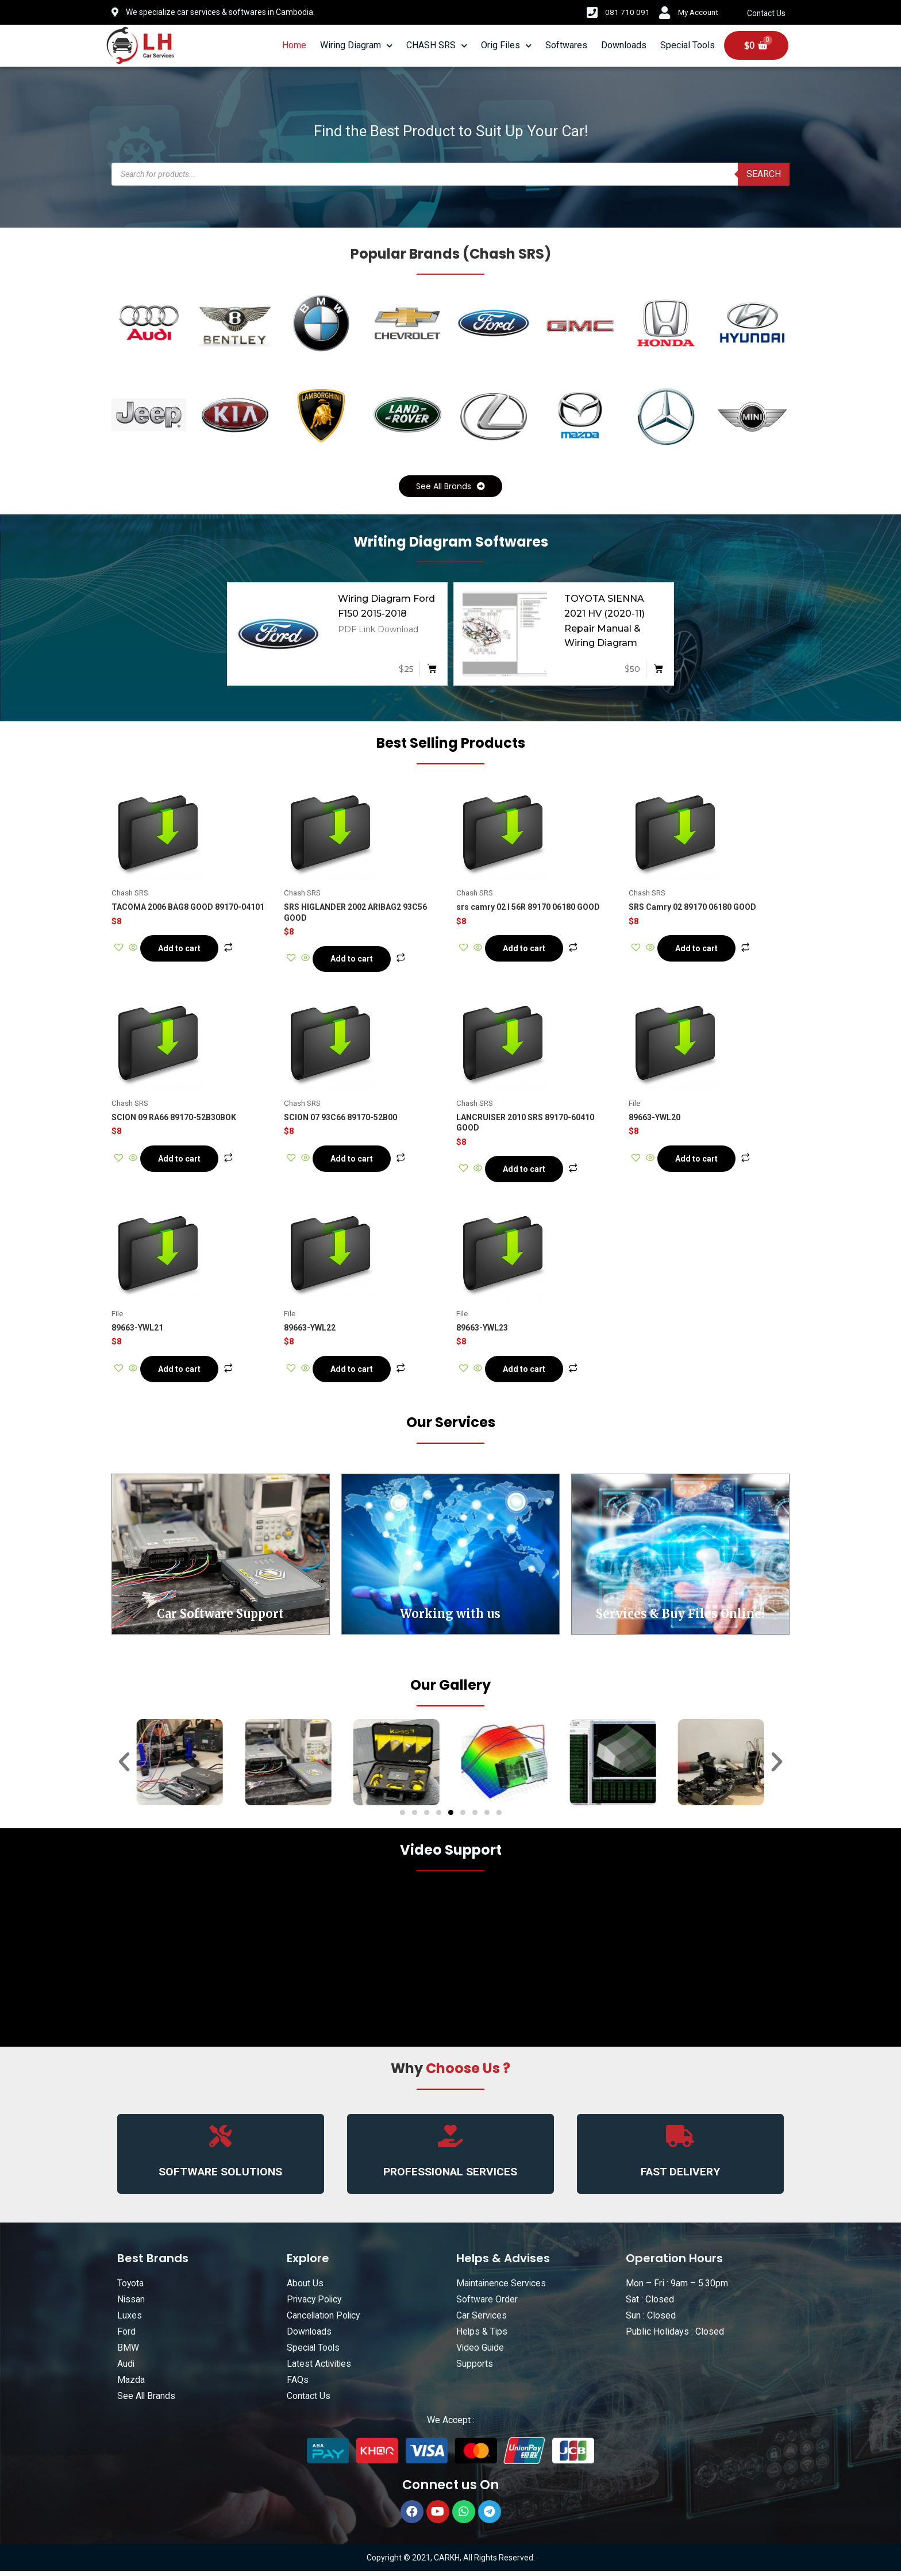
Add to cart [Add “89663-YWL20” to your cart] (698, 1161)
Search (763, 173)
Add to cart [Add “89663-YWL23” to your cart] (526, 1373)
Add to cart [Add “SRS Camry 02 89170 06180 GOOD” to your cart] (698, 949)
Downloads (623, 45)
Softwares (566, 45)
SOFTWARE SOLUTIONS (220, 2177)
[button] (450, 487)
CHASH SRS (436, 46)
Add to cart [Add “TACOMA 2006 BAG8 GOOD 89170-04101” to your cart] (181, 949)
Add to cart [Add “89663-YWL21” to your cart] (181, 1373)
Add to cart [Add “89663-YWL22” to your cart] (354, 1373)
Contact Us (767, 13)
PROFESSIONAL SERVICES (450, 2177)
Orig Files (506, 46)
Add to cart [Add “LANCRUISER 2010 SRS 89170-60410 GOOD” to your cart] (526, 1171)
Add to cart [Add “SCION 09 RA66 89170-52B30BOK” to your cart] (181, 1161)
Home (294, 45)
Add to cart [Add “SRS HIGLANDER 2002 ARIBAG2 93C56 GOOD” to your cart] (354, 959)
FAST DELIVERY (680, 2177)
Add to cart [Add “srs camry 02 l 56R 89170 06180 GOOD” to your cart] (526, 949)
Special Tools (687, 45)
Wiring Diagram (356, 46)
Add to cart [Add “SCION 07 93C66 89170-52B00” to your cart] (354, 1161)
